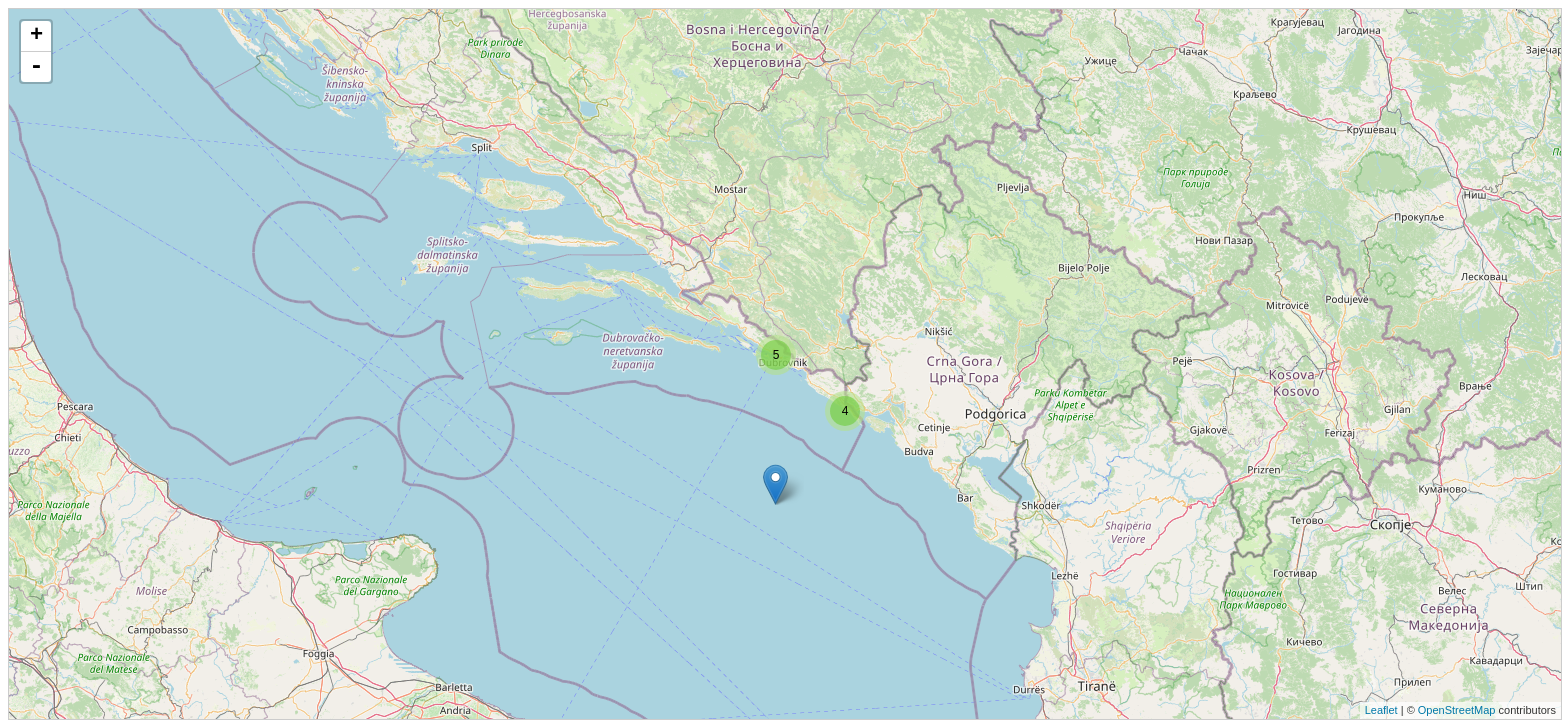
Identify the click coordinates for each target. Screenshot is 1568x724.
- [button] (36, 67)
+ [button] (36, 36)
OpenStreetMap (1457, 710)
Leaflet (1381, 710)
